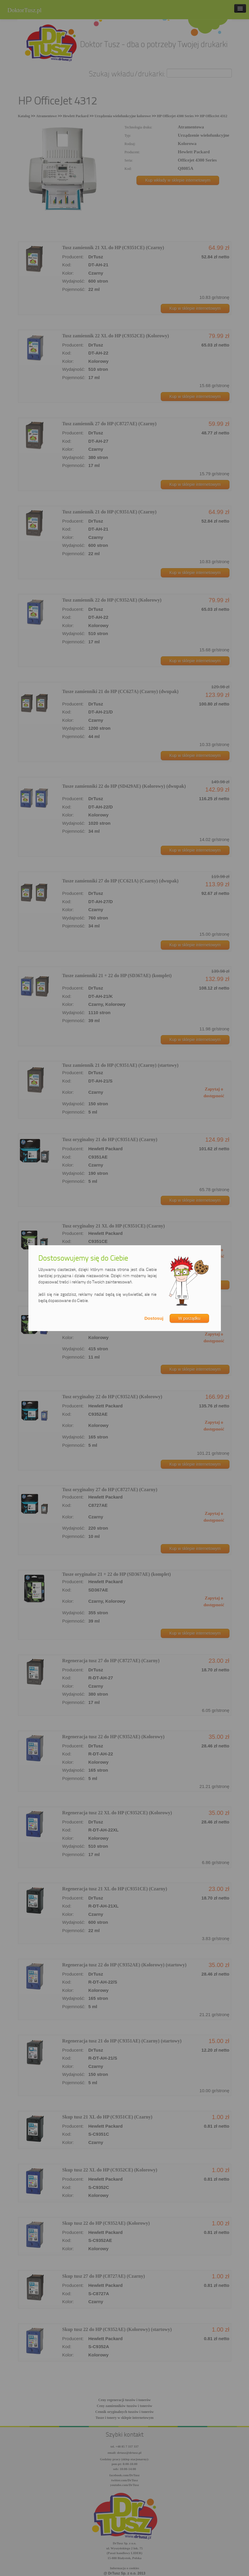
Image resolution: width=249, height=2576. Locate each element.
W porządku (189, 1318)
